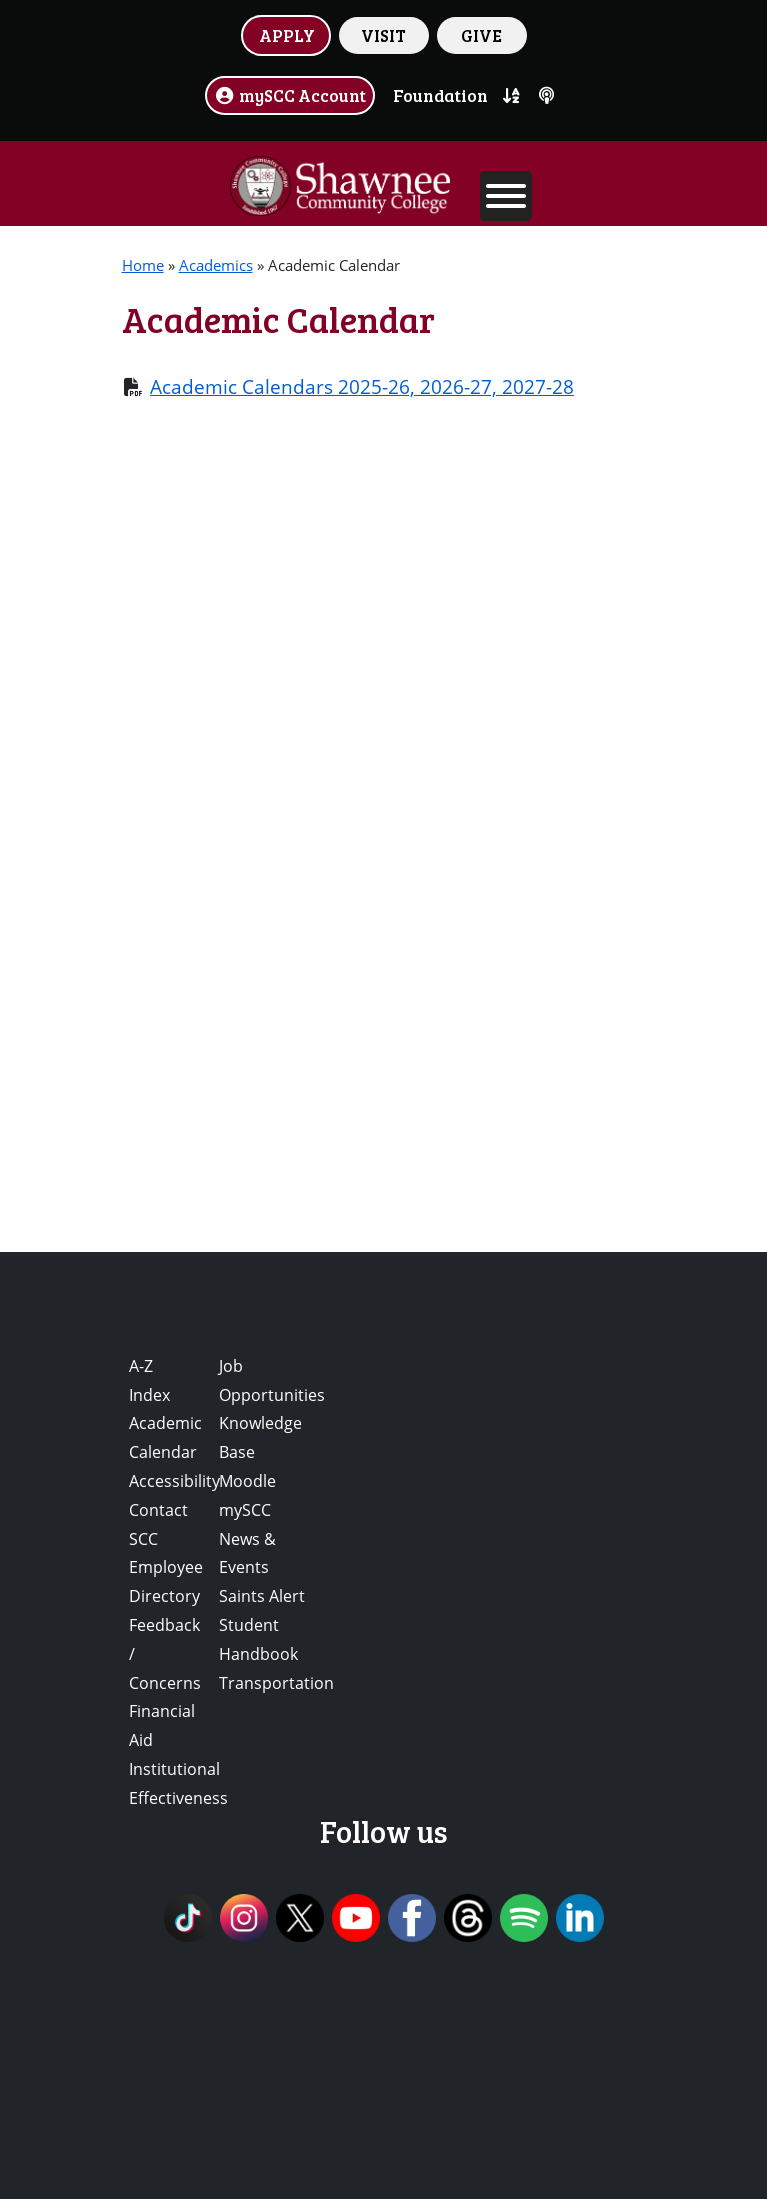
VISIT (383, 35)
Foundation (440, 95)
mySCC (245, 1510)
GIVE (481, 35)
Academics (216, 265)
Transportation (276, 1683)
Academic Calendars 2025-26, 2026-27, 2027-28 (362, 386)
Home (143, 265)
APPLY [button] (287, 35)
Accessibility (174, 1481)
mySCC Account (290, 95)
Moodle (247, 1481)
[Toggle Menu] (506, 196)
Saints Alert (262, 1596)
